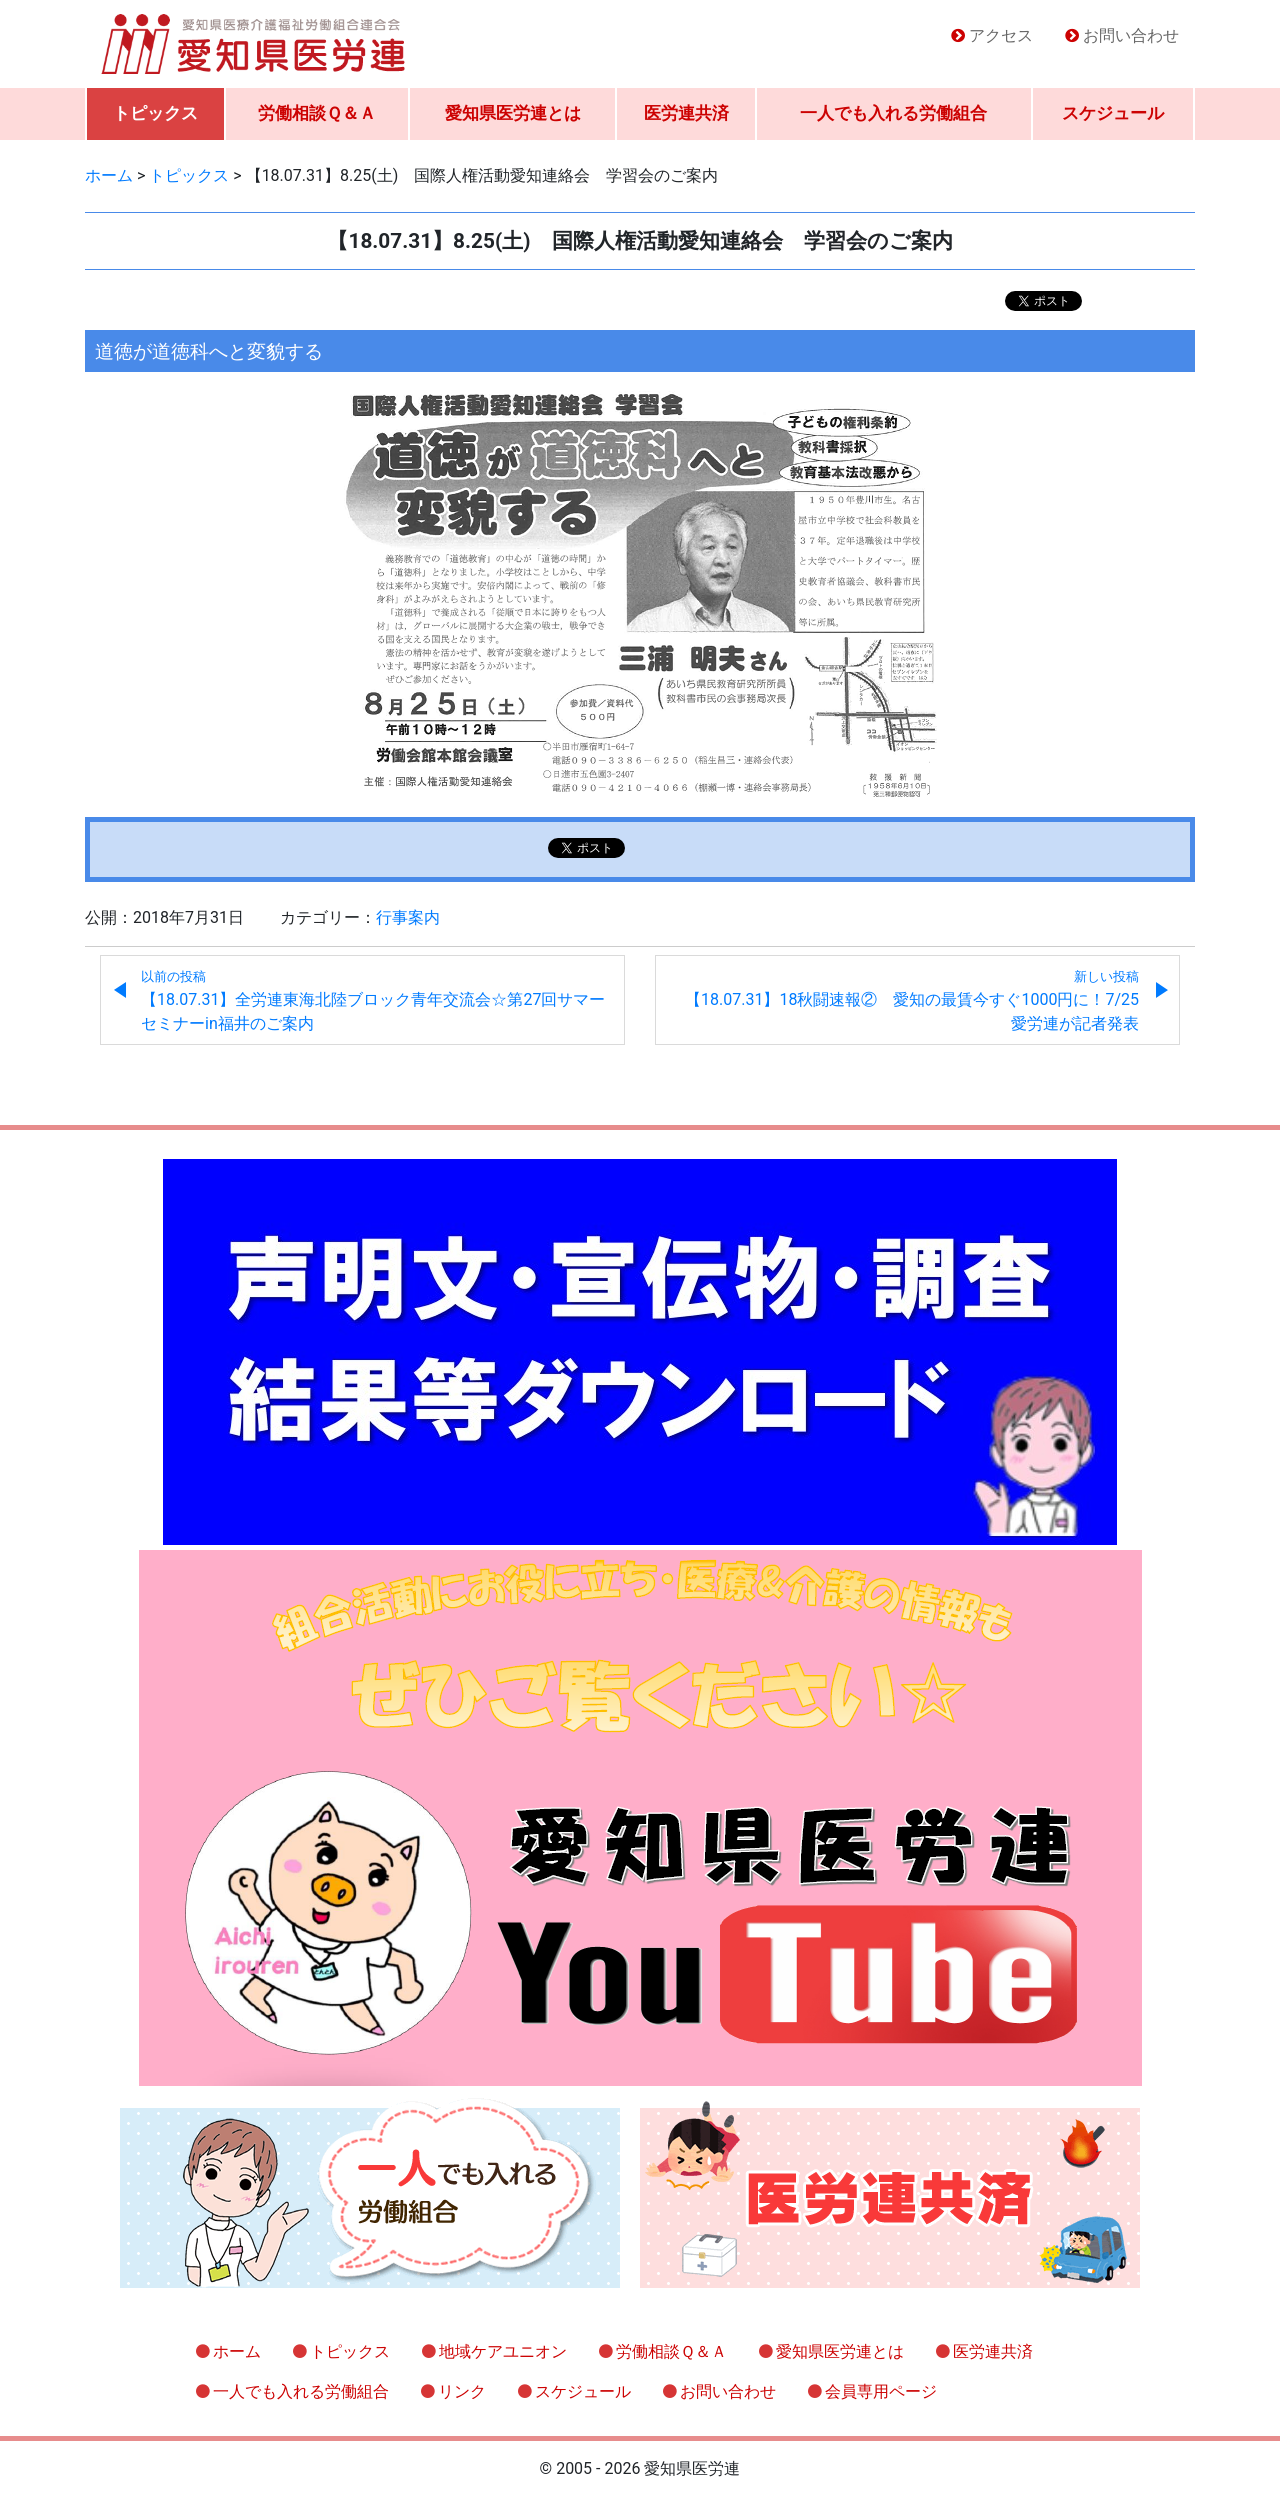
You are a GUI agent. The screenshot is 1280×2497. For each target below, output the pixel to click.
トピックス (155, 113)
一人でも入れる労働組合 (893, 113)
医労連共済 (686, 113)
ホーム (237, 2351)
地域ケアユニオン (503, 2351)
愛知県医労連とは (513, 113)
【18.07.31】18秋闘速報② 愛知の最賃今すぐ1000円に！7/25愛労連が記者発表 (912, 1001)
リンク (462, 2391)
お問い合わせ (1131, 35)
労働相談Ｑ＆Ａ (317, 113)
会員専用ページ (881, 2391)
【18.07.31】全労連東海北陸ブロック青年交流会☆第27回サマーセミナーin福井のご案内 (373, 1001)
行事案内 (408, 917)
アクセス (1001, 35)
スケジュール (1113, 113)
